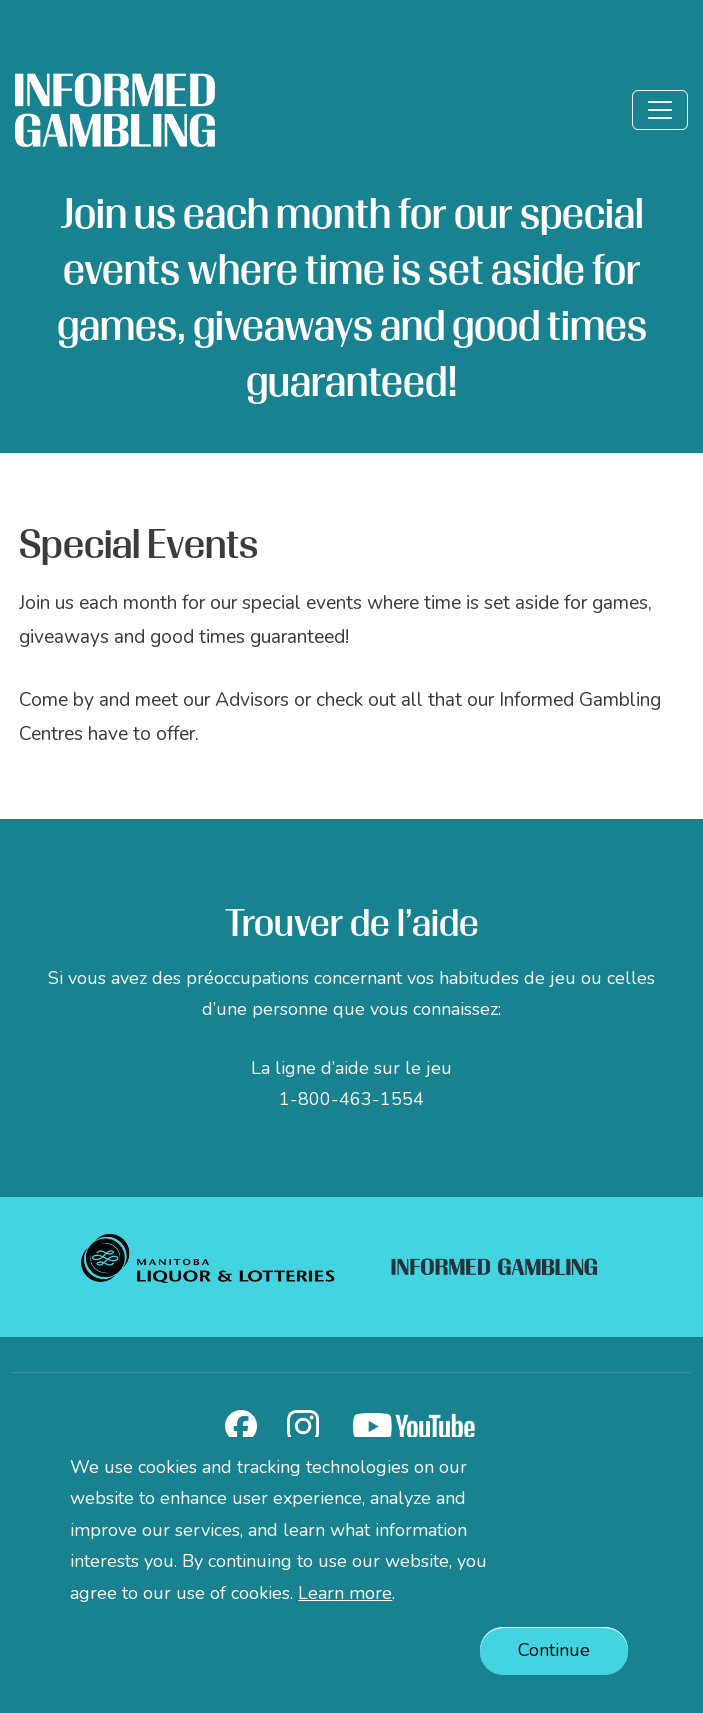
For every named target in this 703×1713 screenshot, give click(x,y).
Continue (554, 1660)
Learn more (345, 1602)
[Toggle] (660, 110)
